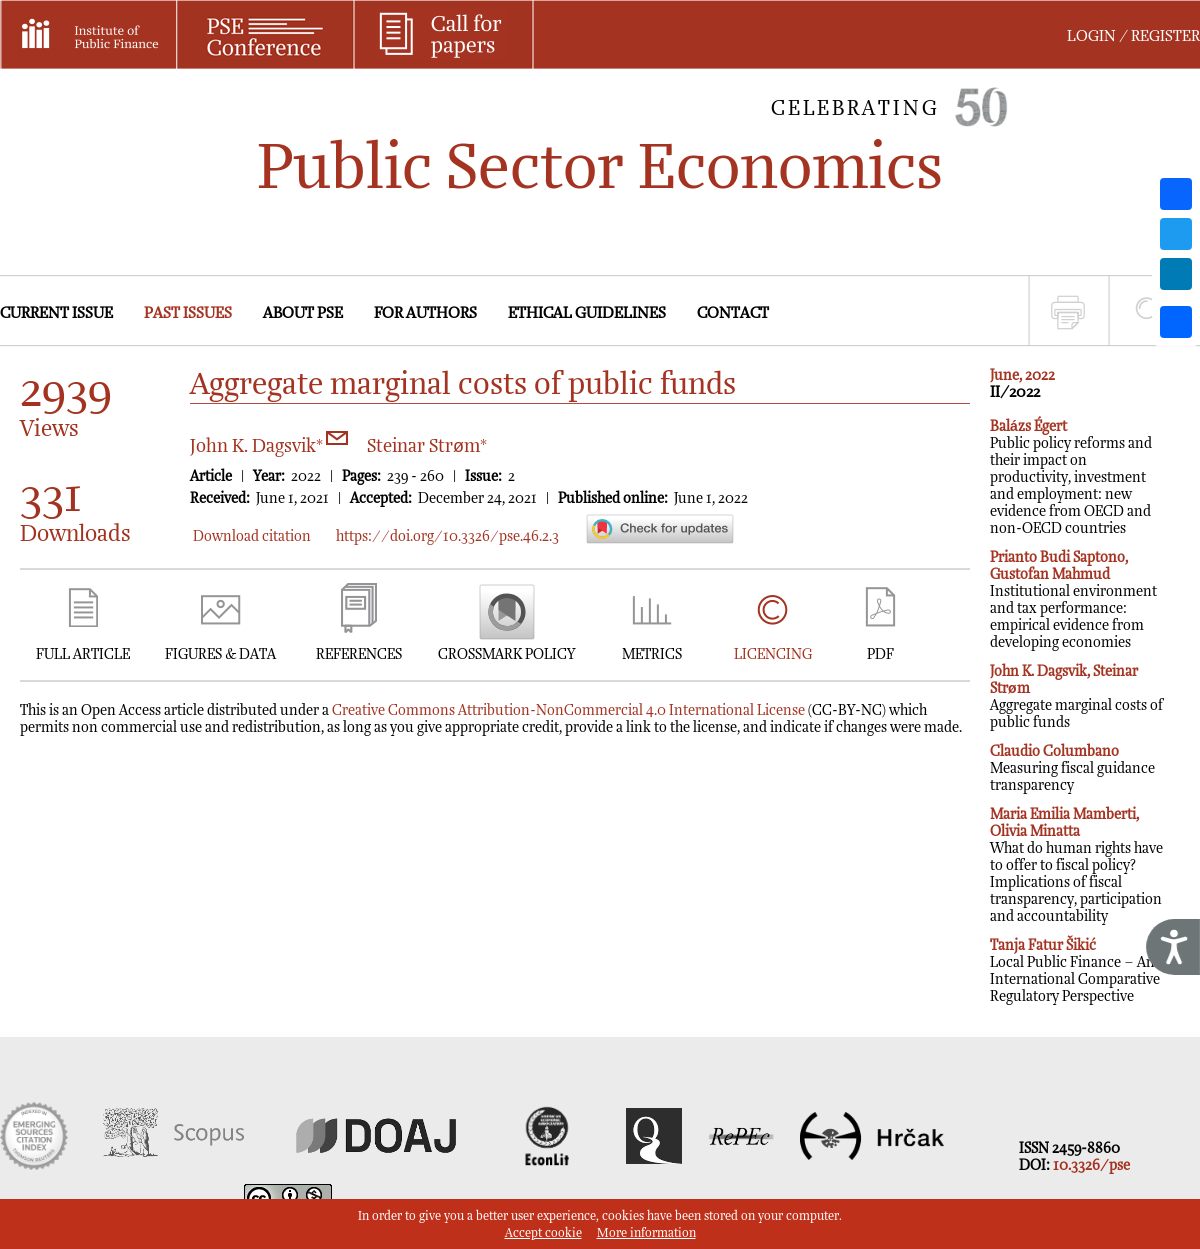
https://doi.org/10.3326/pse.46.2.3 (447, 536)
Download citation (252, 536)
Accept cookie (543, 1233)
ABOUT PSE (303, 313)
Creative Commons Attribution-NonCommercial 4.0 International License (568, 710)
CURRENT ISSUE (56, 313)
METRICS (652, 654)
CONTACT (733, 313)
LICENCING (773, 654)
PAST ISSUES (188, 313)
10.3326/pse (1091, 1165)
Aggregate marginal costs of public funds (1076, 697)
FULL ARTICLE (83, 654)
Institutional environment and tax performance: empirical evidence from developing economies (1073, 600)
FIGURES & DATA (220, 654)
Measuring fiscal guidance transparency (1072, 768)
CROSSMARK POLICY (506, 654)
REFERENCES (359, 654)
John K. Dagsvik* (269, 446)
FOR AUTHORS (425, 313)
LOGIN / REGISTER (1133, 36)
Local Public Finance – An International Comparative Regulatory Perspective (1075, 971)
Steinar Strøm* (427, 446)
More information (646, 1233)
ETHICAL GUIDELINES (587, 313)
